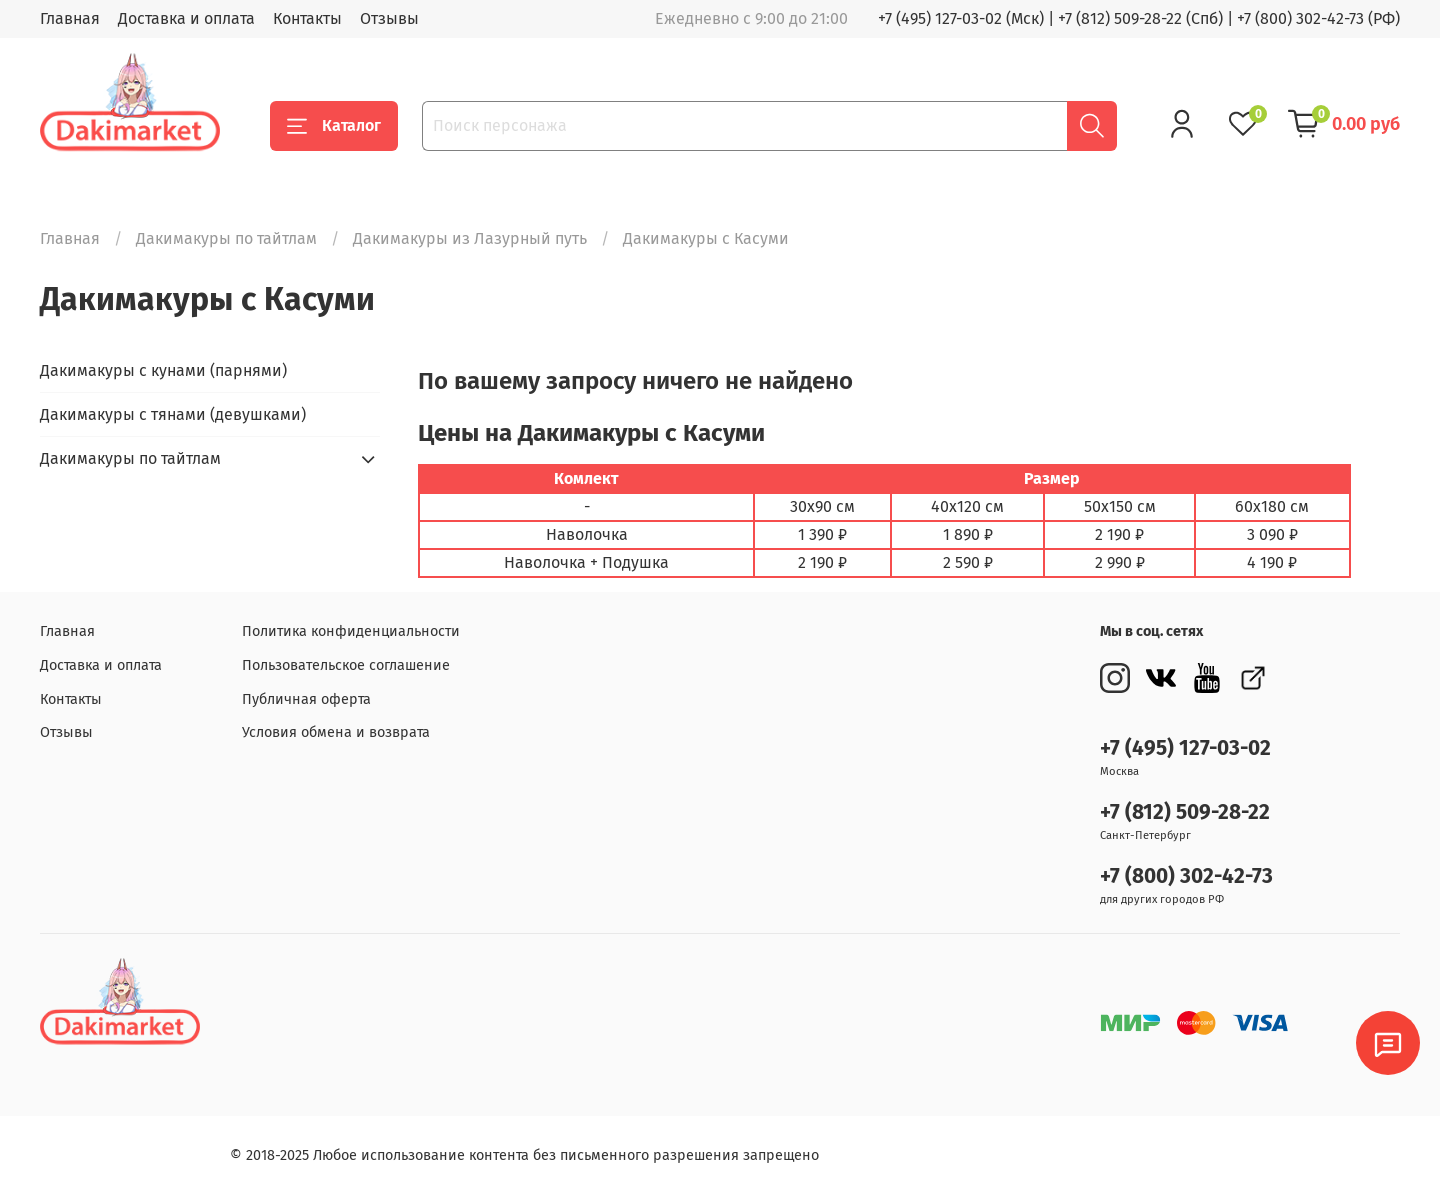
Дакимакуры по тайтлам (226, 238)
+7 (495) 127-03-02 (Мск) (961, 18)
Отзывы (389, 18)
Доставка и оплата (186, 18)
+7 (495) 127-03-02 (1185, 748)
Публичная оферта (306, 699)
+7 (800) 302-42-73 (1186, 876)
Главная (70, 18)
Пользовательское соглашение (346, 665)
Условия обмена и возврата (336, 732)
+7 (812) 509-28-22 (1185, 812)
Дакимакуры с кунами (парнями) (163, 370)
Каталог (334, 126)
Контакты (307, 18)
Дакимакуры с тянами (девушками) (173, 414)
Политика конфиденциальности (351, 631)
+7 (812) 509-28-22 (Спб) (1140, 18)
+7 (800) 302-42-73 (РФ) (1318, 18)
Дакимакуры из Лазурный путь (470, 238)
